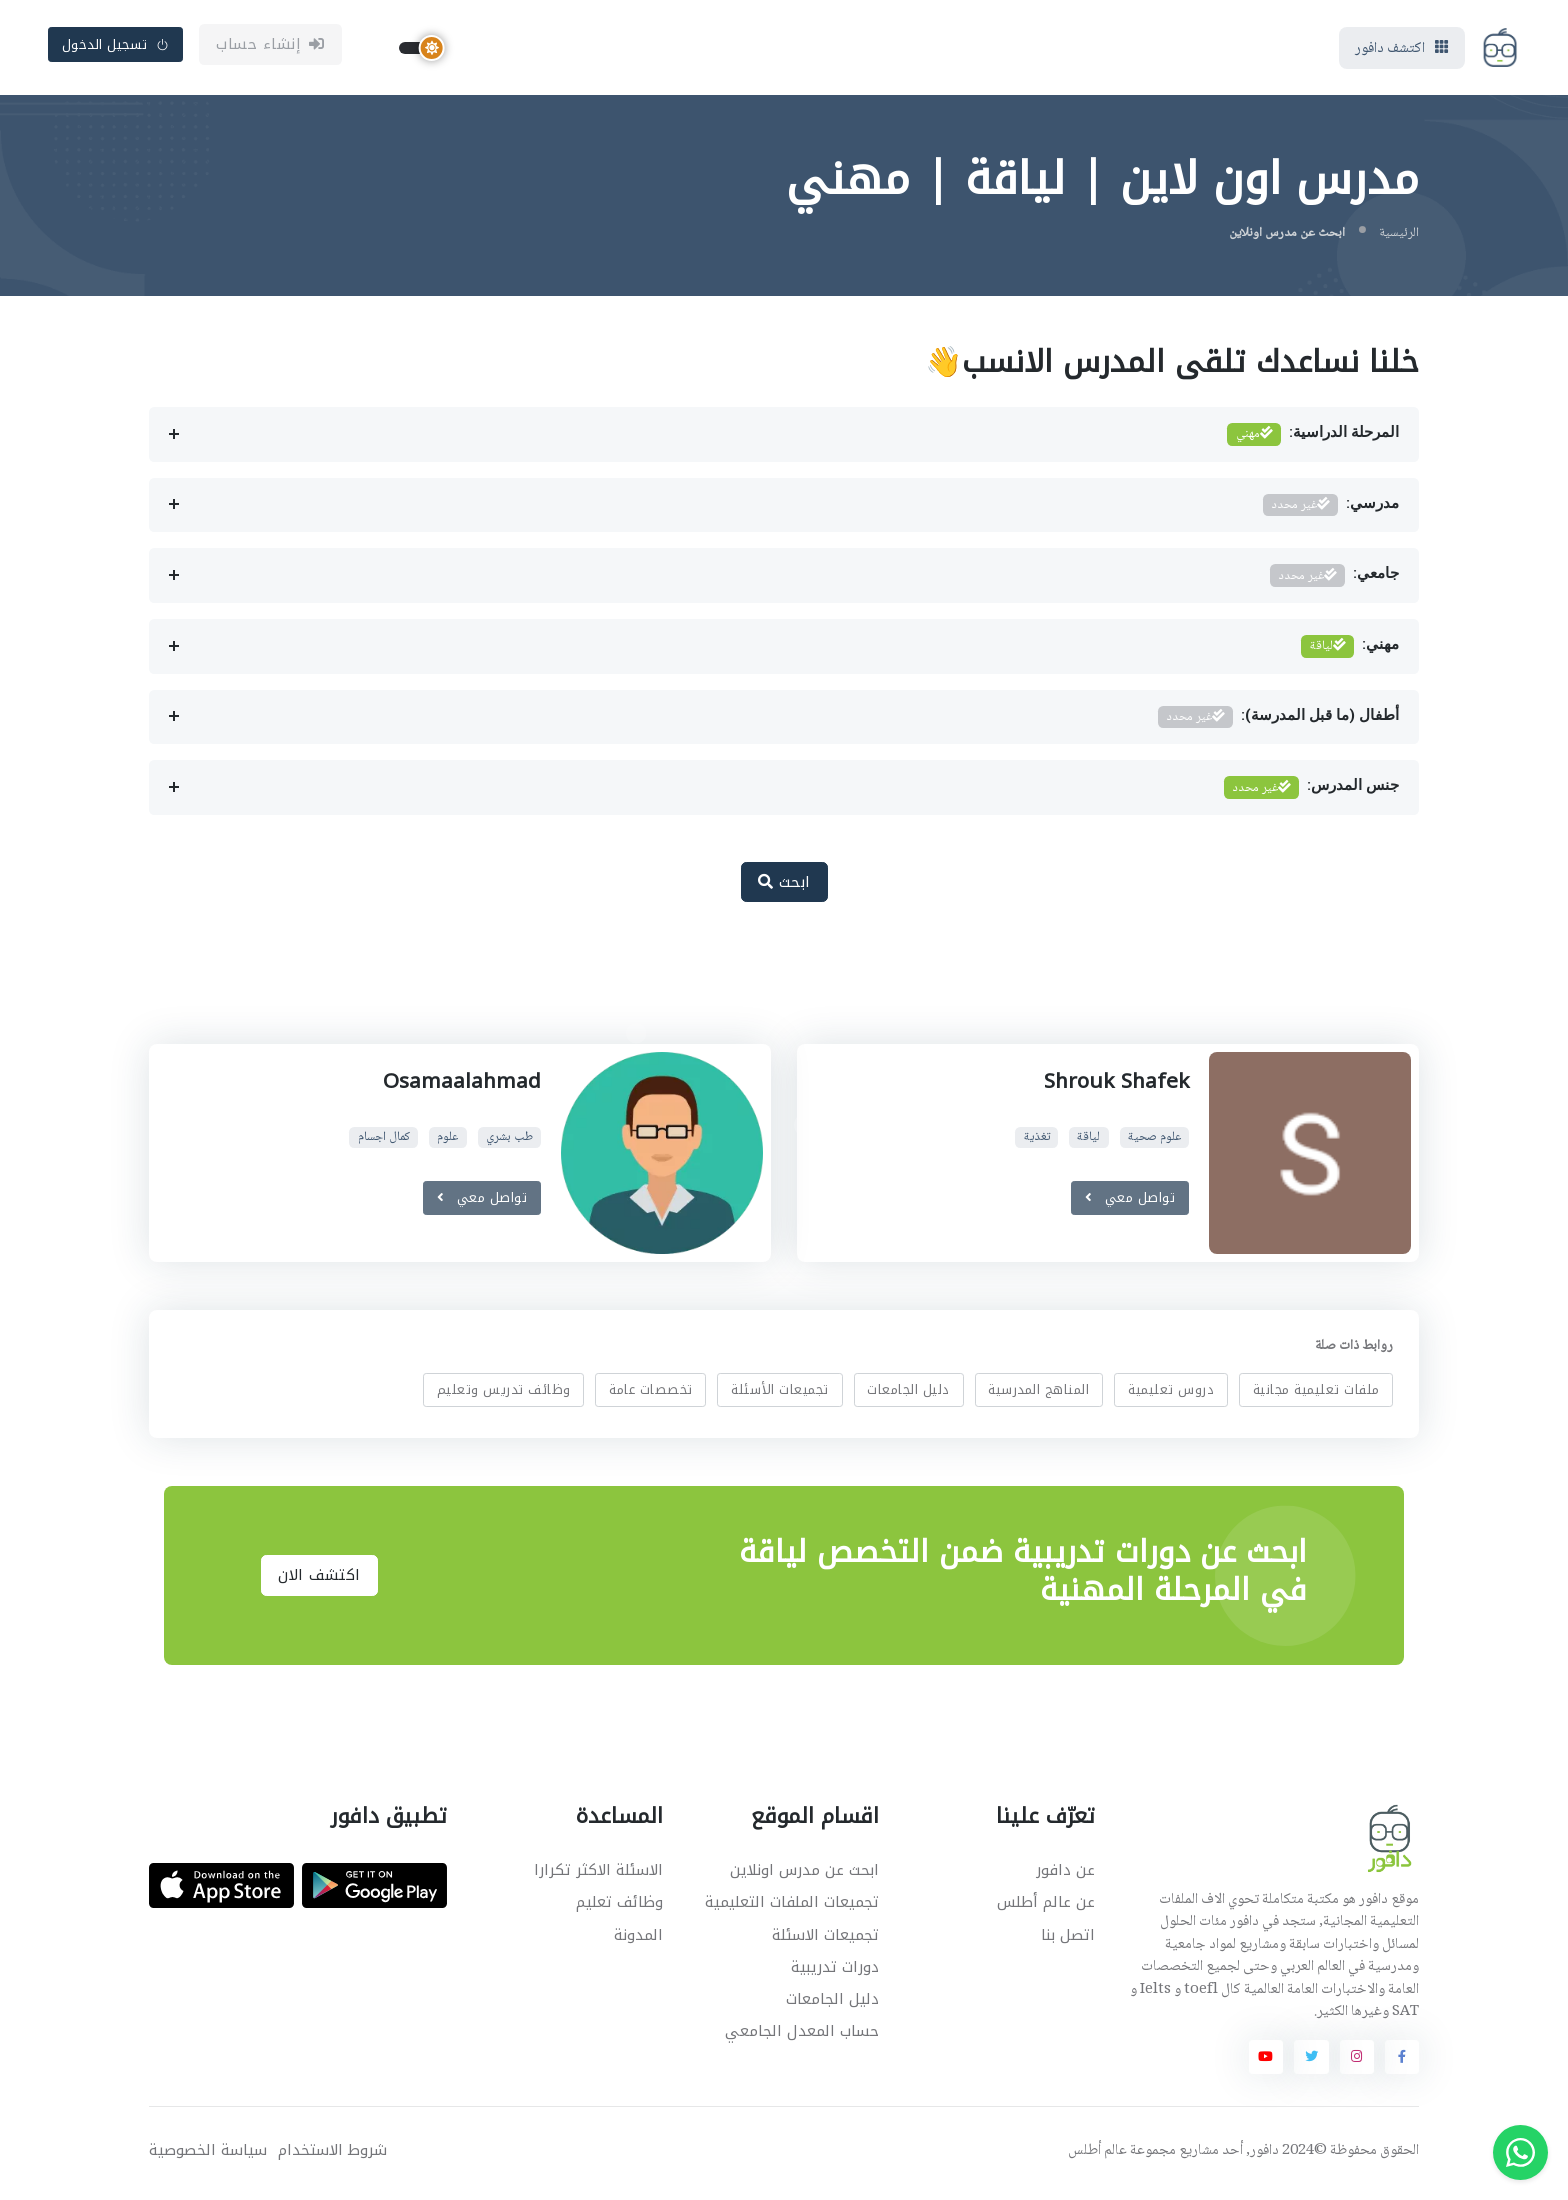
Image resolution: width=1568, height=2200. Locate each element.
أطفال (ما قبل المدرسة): (1278, 721)
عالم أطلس (1097, 2155)
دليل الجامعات (908, 1393)
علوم (447, 1141)
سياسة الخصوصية (208, 2154)
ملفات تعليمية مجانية (1316, 1393)
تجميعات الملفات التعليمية (792, 1907)
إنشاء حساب (270, 47)
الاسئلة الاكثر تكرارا (598, 1875)
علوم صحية (1154, 1141)
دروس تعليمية (1171, 1393)
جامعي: (1334, 580)
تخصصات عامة (651, 1393)
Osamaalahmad (461, 1085)
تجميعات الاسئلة (825, 1939)
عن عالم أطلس (1046, 1907)
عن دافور (1065, 1875)
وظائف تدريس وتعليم (504, 1393)
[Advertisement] (769, 988)
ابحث (784, 886)
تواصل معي (1130, 1201)
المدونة (638, 1939)
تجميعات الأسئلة (780, 1393)
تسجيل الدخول (116, 46)
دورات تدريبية (835, 1971)
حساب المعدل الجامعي (802, 2035)
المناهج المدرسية (1038, 1393)
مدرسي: (1331, 509)
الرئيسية (1399, 237)
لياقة (1088, 1141)
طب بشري (509, 1141)
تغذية (1037, 1141)
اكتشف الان (319, 1580)
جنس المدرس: (1311, 792)
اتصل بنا (1068, 1939)
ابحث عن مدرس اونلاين (804, 1875)
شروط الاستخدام (332, 2154)
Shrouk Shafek (1113, 1085)
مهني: (1350, 651)
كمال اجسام (384, 1141)
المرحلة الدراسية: (1313, 439)
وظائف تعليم (619, 1907)
